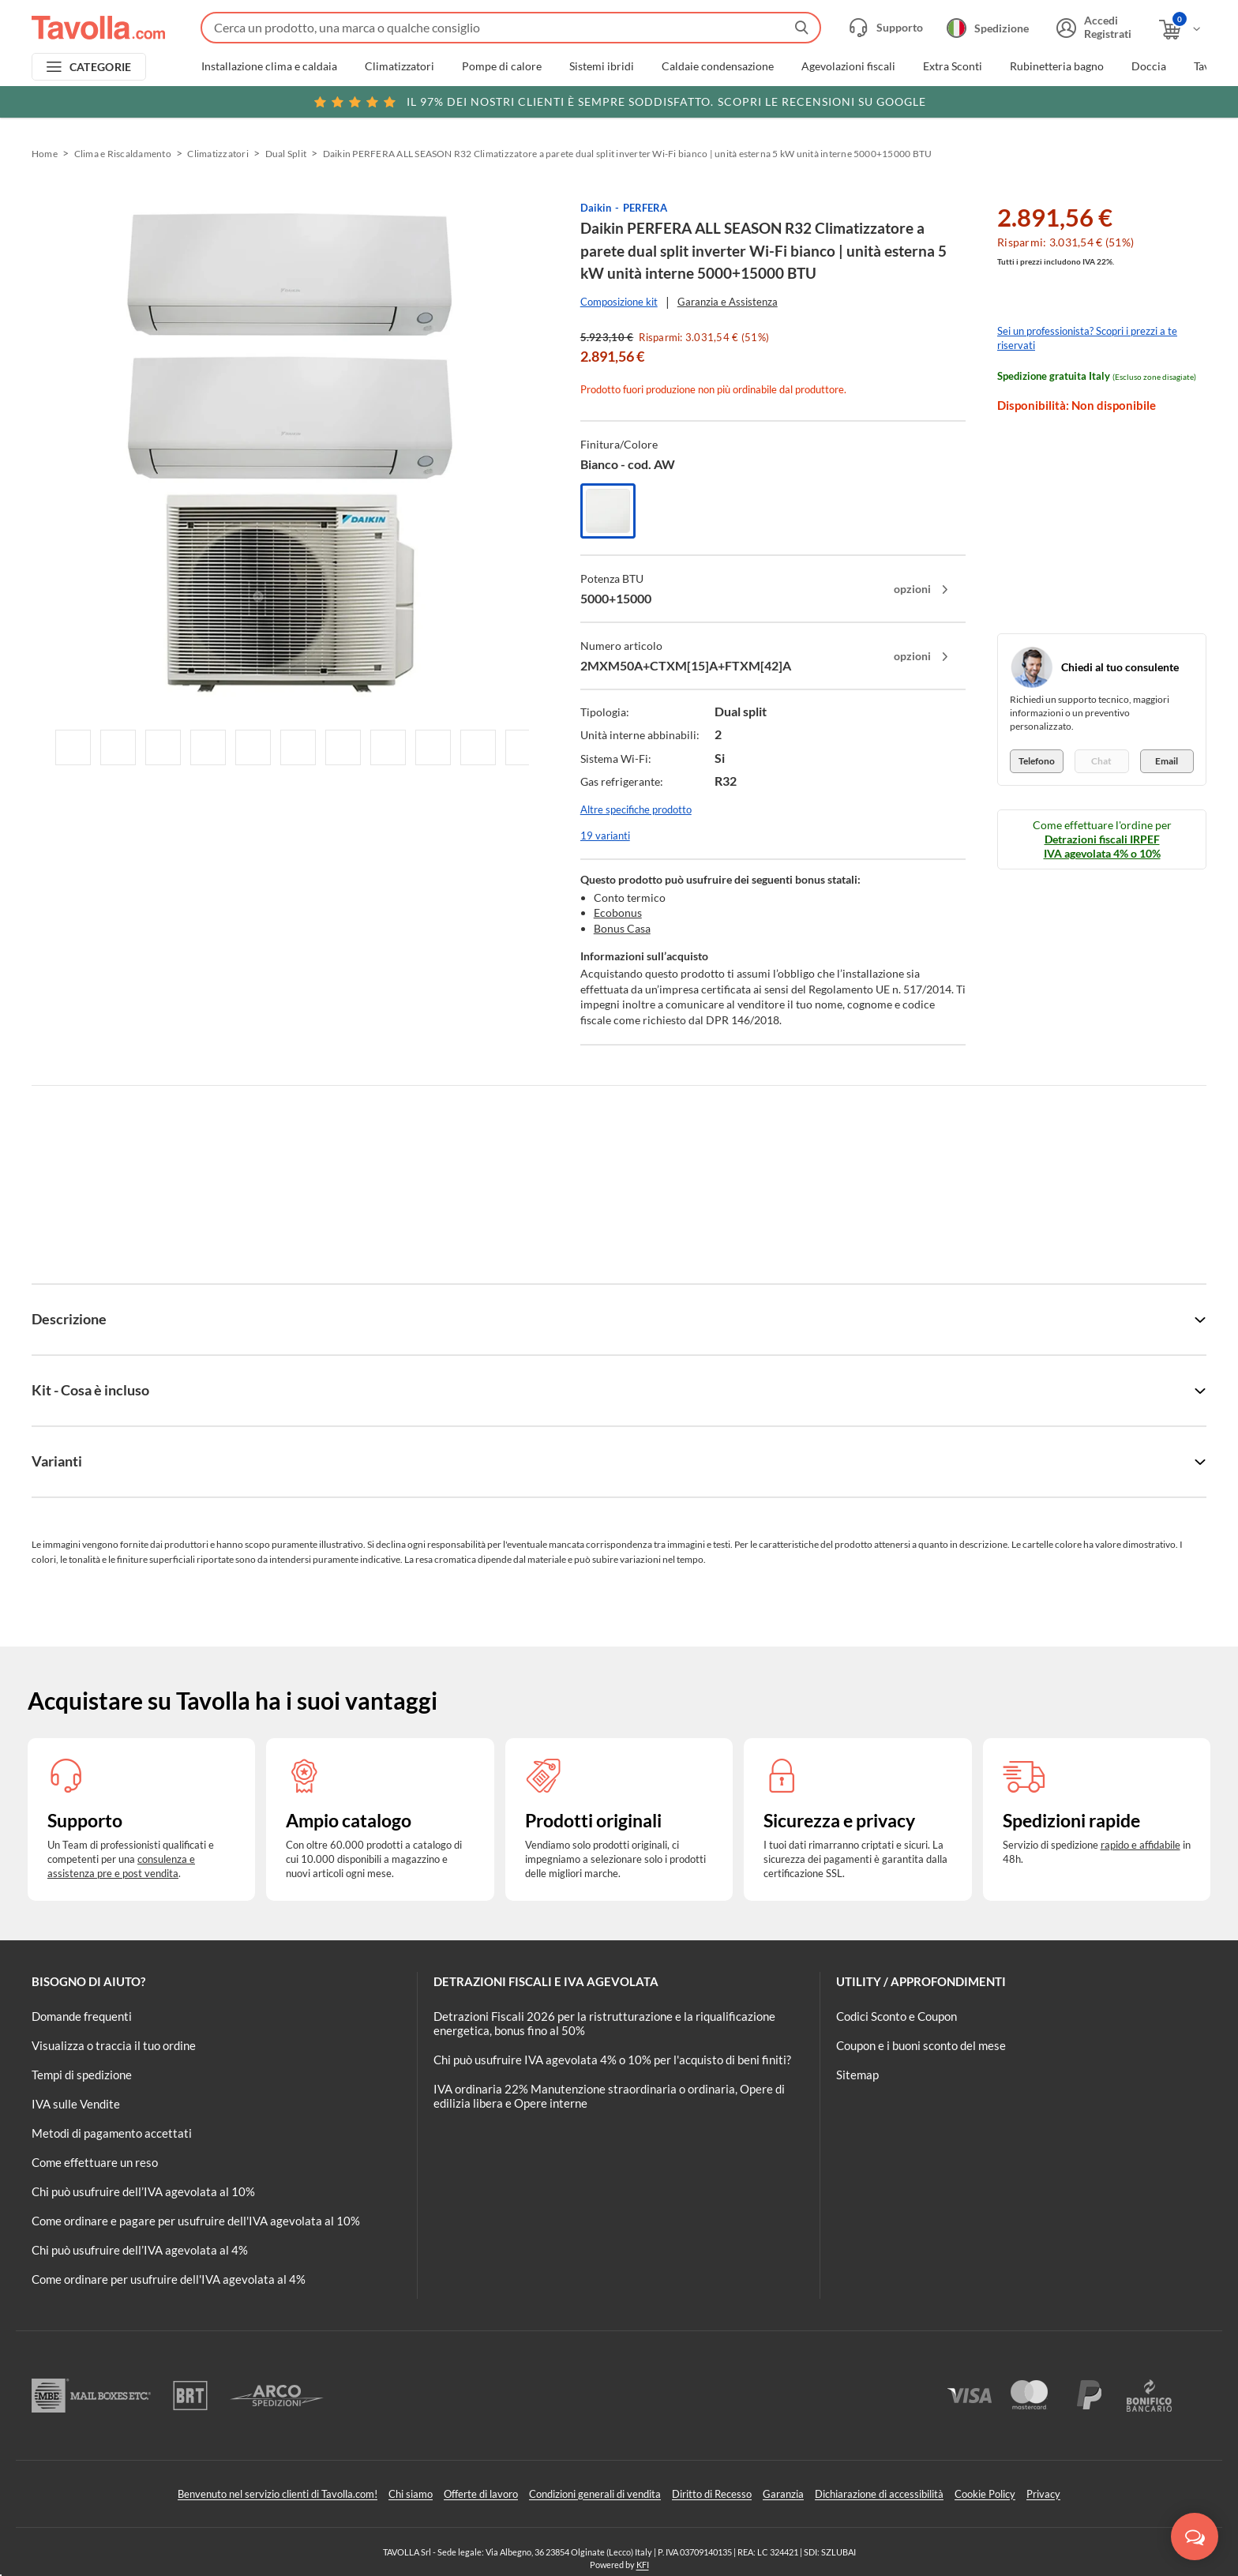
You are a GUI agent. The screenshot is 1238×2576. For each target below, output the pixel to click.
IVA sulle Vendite (76, 2104)
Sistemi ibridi (601, 66)
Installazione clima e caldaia (269, 66)
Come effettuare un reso (95, 2162)
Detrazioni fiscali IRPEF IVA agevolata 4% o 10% (1102, 846)
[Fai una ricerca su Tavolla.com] (511, 27)
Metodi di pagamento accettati (112, 2133)
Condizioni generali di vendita (595, 2494)
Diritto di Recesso (712, 2494)
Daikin (595, 207)
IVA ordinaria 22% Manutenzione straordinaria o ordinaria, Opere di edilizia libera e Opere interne (609, 2096)
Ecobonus (618, 912)
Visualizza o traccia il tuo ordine (114, 2045)
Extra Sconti (952, 66)
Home (45, 154)
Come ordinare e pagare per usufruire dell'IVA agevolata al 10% (196, 2221)
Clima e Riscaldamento (122, 154)
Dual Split (285, 154)
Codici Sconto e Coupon (896, 2016)
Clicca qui (1097, 100)
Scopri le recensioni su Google (619, 102)
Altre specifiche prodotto (636, 809)
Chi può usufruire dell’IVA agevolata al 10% (143, 2191)
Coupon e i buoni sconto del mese (921, 2045)
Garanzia (783, 2494)
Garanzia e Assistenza (727, 301)
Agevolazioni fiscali (848, 66)
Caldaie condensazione (718, 66)
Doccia (1148, 66)
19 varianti (605, 835)
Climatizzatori (399, 66)
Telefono (1037, 761)
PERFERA (645, 207)
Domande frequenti (82, 2016)
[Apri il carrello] (1180, 29)
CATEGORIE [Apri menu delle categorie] (100, 66)
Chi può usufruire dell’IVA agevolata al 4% (140, 2250)
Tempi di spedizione (82, 2074)
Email (1166, 761)
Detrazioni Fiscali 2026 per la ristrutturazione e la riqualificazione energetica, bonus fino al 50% (604, 2023)
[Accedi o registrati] (1091, 27)
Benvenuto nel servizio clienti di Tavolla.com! (277, 2494)
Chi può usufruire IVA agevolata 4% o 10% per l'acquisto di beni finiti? (612, 2059)
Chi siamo (410, 2494)
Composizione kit (619, 301)
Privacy (1043, 2494)
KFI (642, 2564)
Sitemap (857, 2074)
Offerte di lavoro (481, 2494)
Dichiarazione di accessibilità (879, 2494)
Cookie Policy (985, 2494)
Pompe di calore (502, 66)
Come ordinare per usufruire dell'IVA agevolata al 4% (169, 2279)
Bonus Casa (622, 928)
